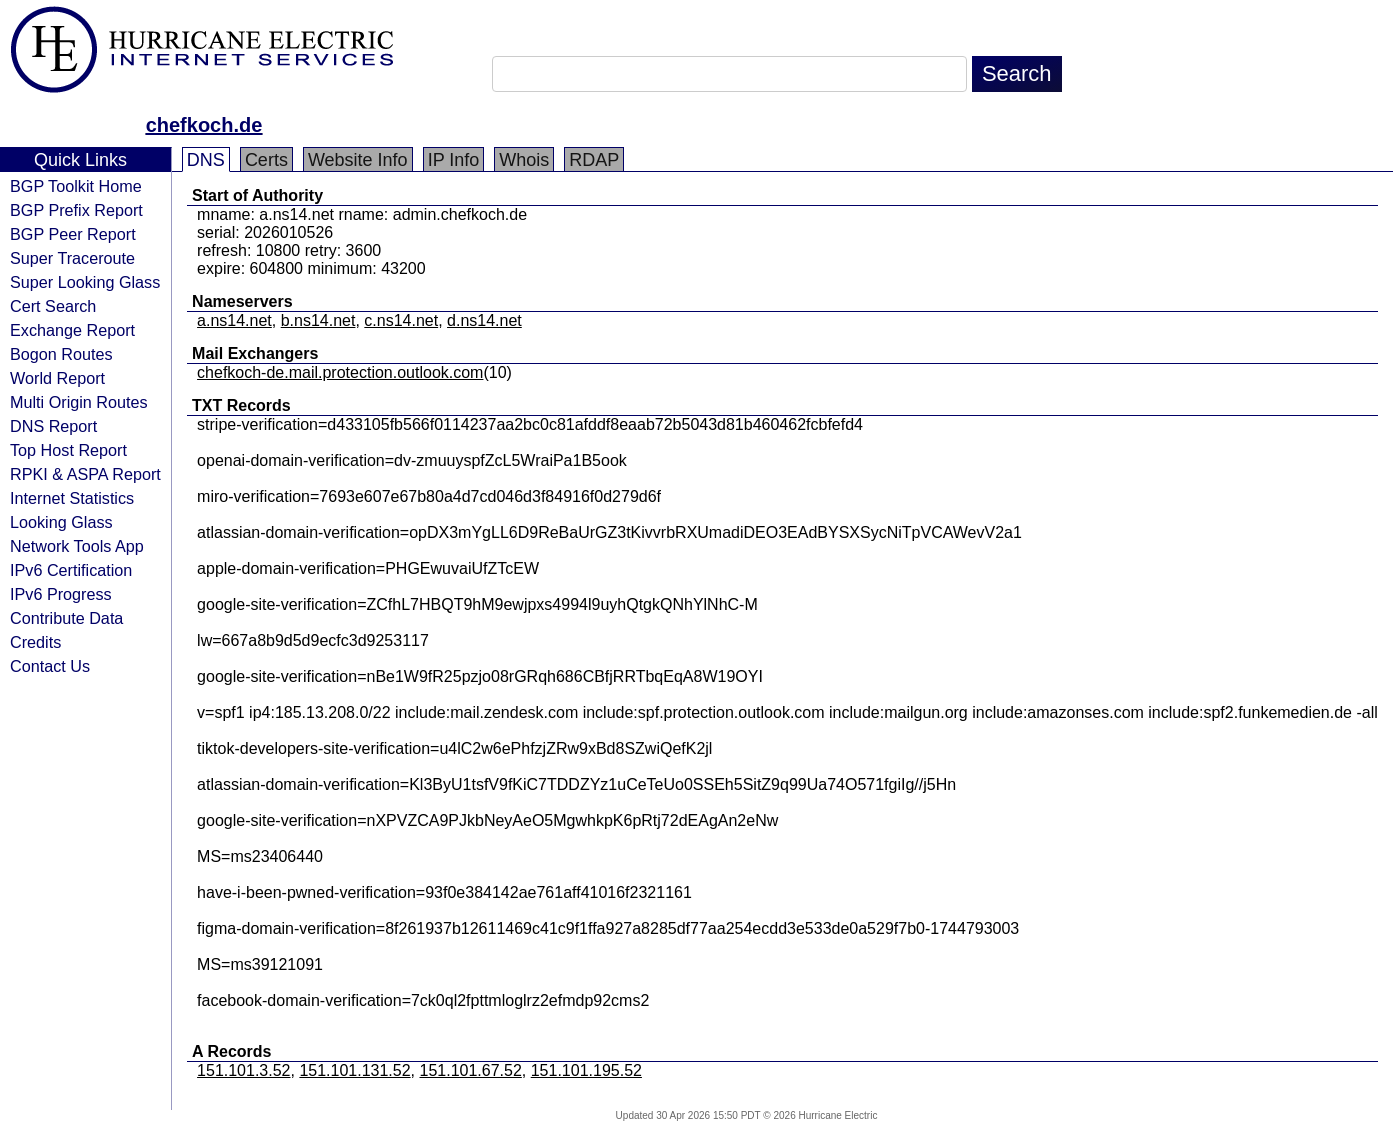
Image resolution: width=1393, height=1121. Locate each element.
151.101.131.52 (354, 1070)
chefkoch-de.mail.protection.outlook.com (340, 372)
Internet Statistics (72, 498)
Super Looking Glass (85, 282)
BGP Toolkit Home (76, 186)
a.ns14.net (234, 320)
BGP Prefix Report (76, 210)
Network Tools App (77, 546)
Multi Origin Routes (79, 402)
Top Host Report (68, 450)
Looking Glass (61, 522)
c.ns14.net (401, 320)
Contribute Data (66, 618)
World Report (57, 378)
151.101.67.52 (471, 1070)
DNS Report (53, 426)
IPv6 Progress (61, 594)
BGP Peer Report (73, 234)
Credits (35, 642)
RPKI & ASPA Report (85, 474)
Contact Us (50, 666)
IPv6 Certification (71, 570)
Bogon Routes (61, 354)
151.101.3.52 (243, 1070)
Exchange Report (72, 330)
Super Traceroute (72, 258)
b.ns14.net (318, 320)
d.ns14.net (484, 320)
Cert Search (53, 306)
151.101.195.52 (586, 1070)
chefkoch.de (204, 125)
